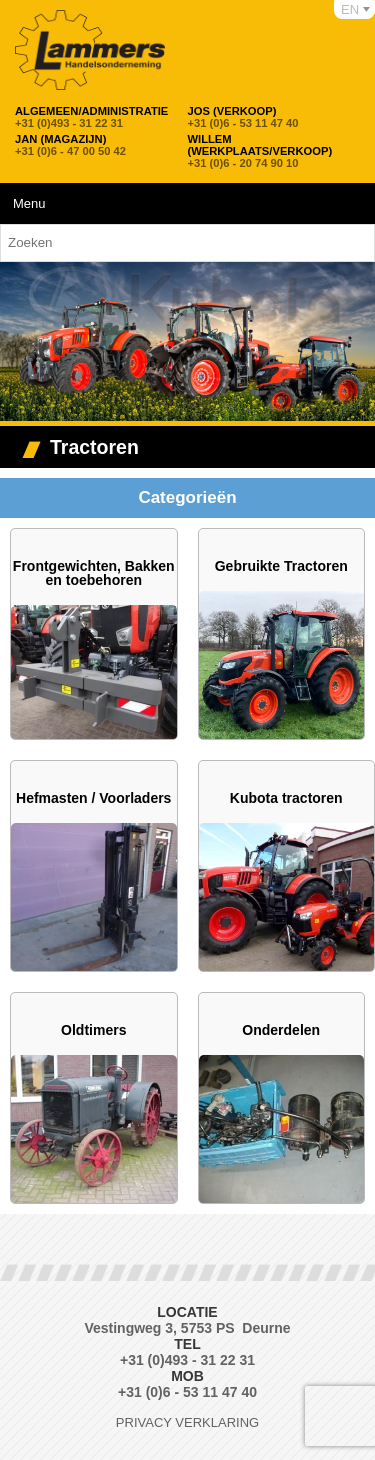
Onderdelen (281, 1030)
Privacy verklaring (187, 1422)
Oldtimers (93, 1030)
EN (350, 9)
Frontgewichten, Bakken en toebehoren (94, 573)
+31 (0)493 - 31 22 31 (91, 117)
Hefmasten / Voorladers (93, 798)
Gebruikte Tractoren (281, 566)
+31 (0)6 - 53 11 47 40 (243, 117)
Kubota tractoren (286, 798)
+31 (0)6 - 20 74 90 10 (270, 151)
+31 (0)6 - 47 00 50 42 (70, 145)
